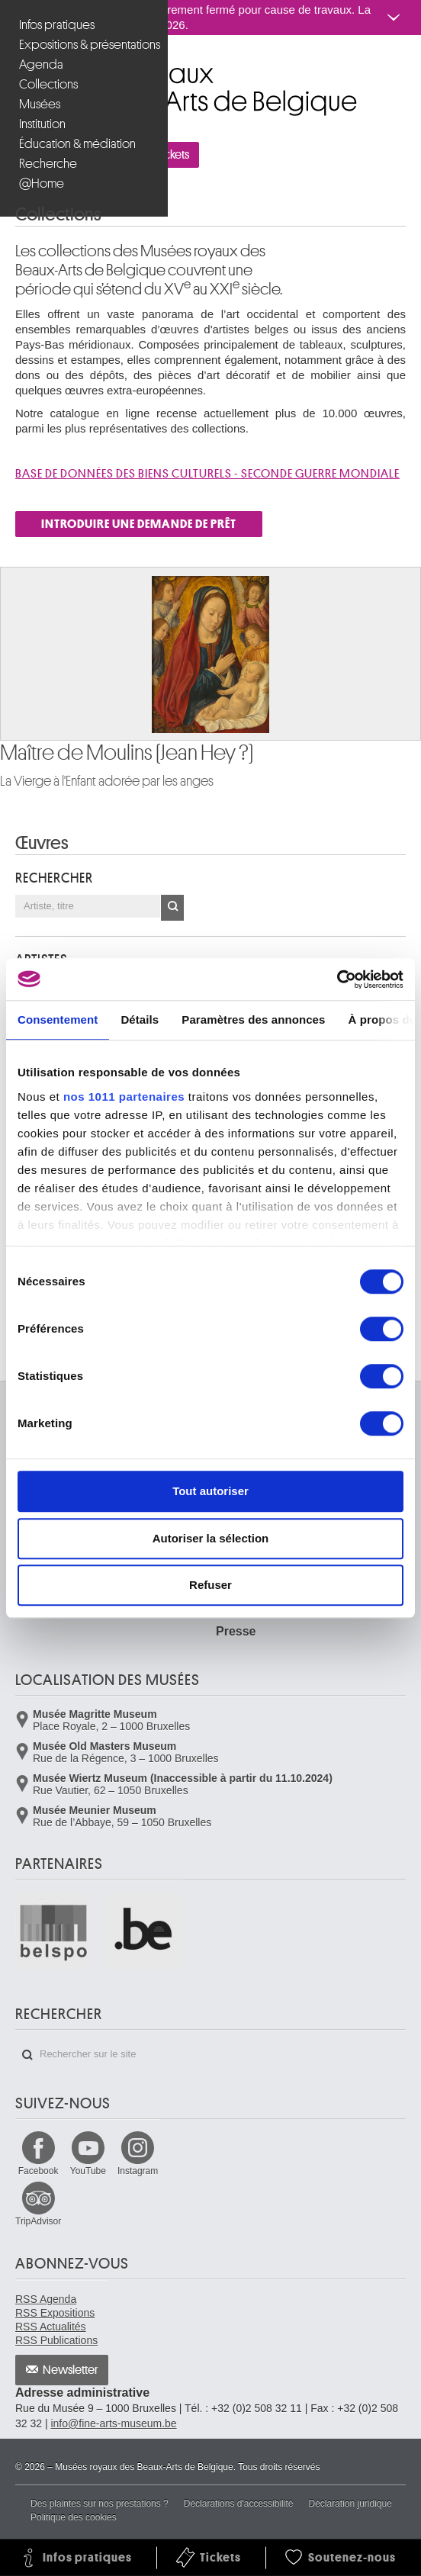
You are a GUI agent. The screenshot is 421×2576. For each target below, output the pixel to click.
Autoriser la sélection (211, 1538)
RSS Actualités (50, 2326)
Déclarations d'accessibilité (239, 2503)
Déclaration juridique (349, 2503)
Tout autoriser (210, 1490)
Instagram (137, 2171)
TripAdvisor (38, 2221)
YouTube (88, 2171)
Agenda (41, 64)
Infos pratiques (57, 24)
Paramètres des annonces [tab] (253, 1019)
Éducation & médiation (77, 143)
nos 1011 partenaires (124, 1096)
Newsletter (70, 2370)
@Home (41, 183)
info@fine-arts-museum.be (113, 2423)
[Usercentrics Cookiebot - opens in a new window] (336, 979)
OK (172, 908)
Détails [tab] (140, 1019)
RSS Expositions (55, 2313)
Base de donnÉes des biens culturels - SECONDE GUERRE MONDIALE (207, 474)
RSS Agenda (45, 2299)
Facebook (38, 2171)
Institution (42, 123)
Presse (236, 1631)
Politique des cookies (74, 2517)
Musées (39, 104)
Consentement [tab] (58, 1019)
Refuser (210, 1584)
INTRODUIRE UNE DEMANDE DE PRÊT (138, 524)
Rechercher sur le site (27, 2055)
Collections (48, 84)
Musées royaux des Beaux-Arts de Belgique (16, 67)
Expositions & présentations (86, 44)
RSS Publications (56, 2340)
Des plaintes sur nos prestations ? (100, 2503)
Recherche (48, 163)
